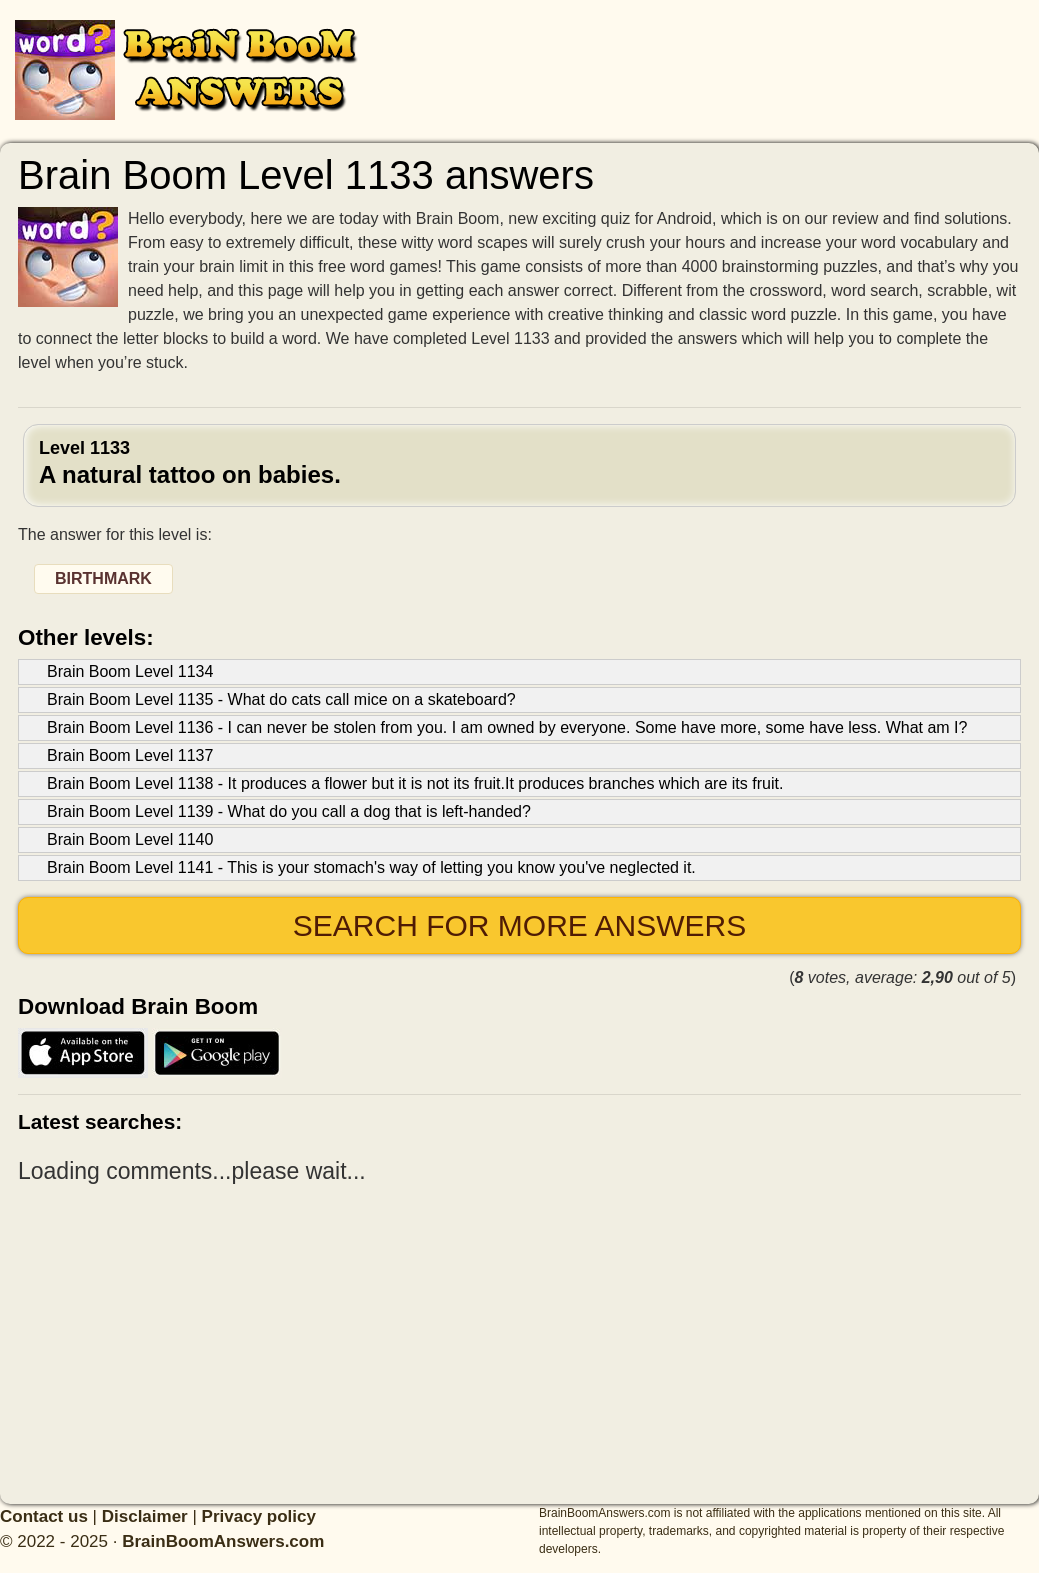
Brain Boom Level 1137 (130, 755)
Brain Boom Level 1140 (130, 839)
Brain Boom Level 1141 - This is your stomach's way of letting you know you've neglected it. (371, 867)
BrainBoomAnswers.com (223, 1541)
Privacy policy (259, 1516)
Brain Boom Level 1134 (130, 671)
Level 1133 (519, 463)
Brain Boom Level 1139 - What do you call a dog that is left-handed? (289, 811)
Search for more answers (519, 925)
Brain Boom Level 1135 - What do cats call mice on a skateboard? (281, 699)
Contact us (44, 1516)
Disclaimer (145, 1516)
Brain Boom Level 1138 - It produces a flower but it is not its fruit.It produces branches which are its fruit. (415, 783)
